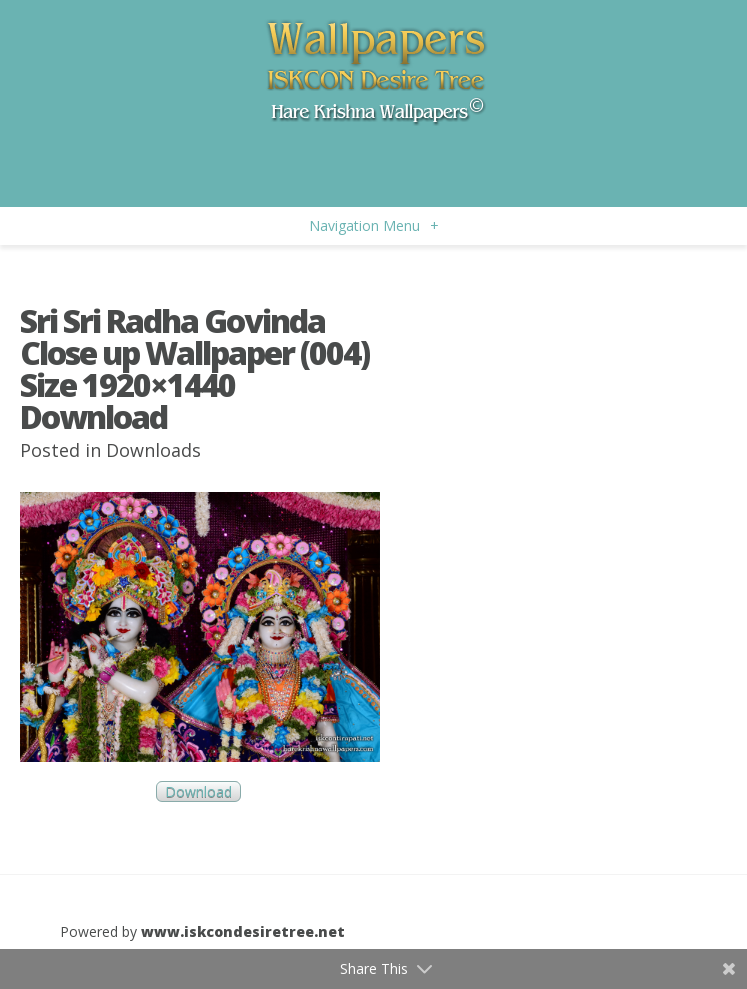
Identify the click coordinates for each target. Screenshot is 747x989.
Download (198, 791)
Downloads (153, 450)
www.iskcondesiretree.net (243, 931)
